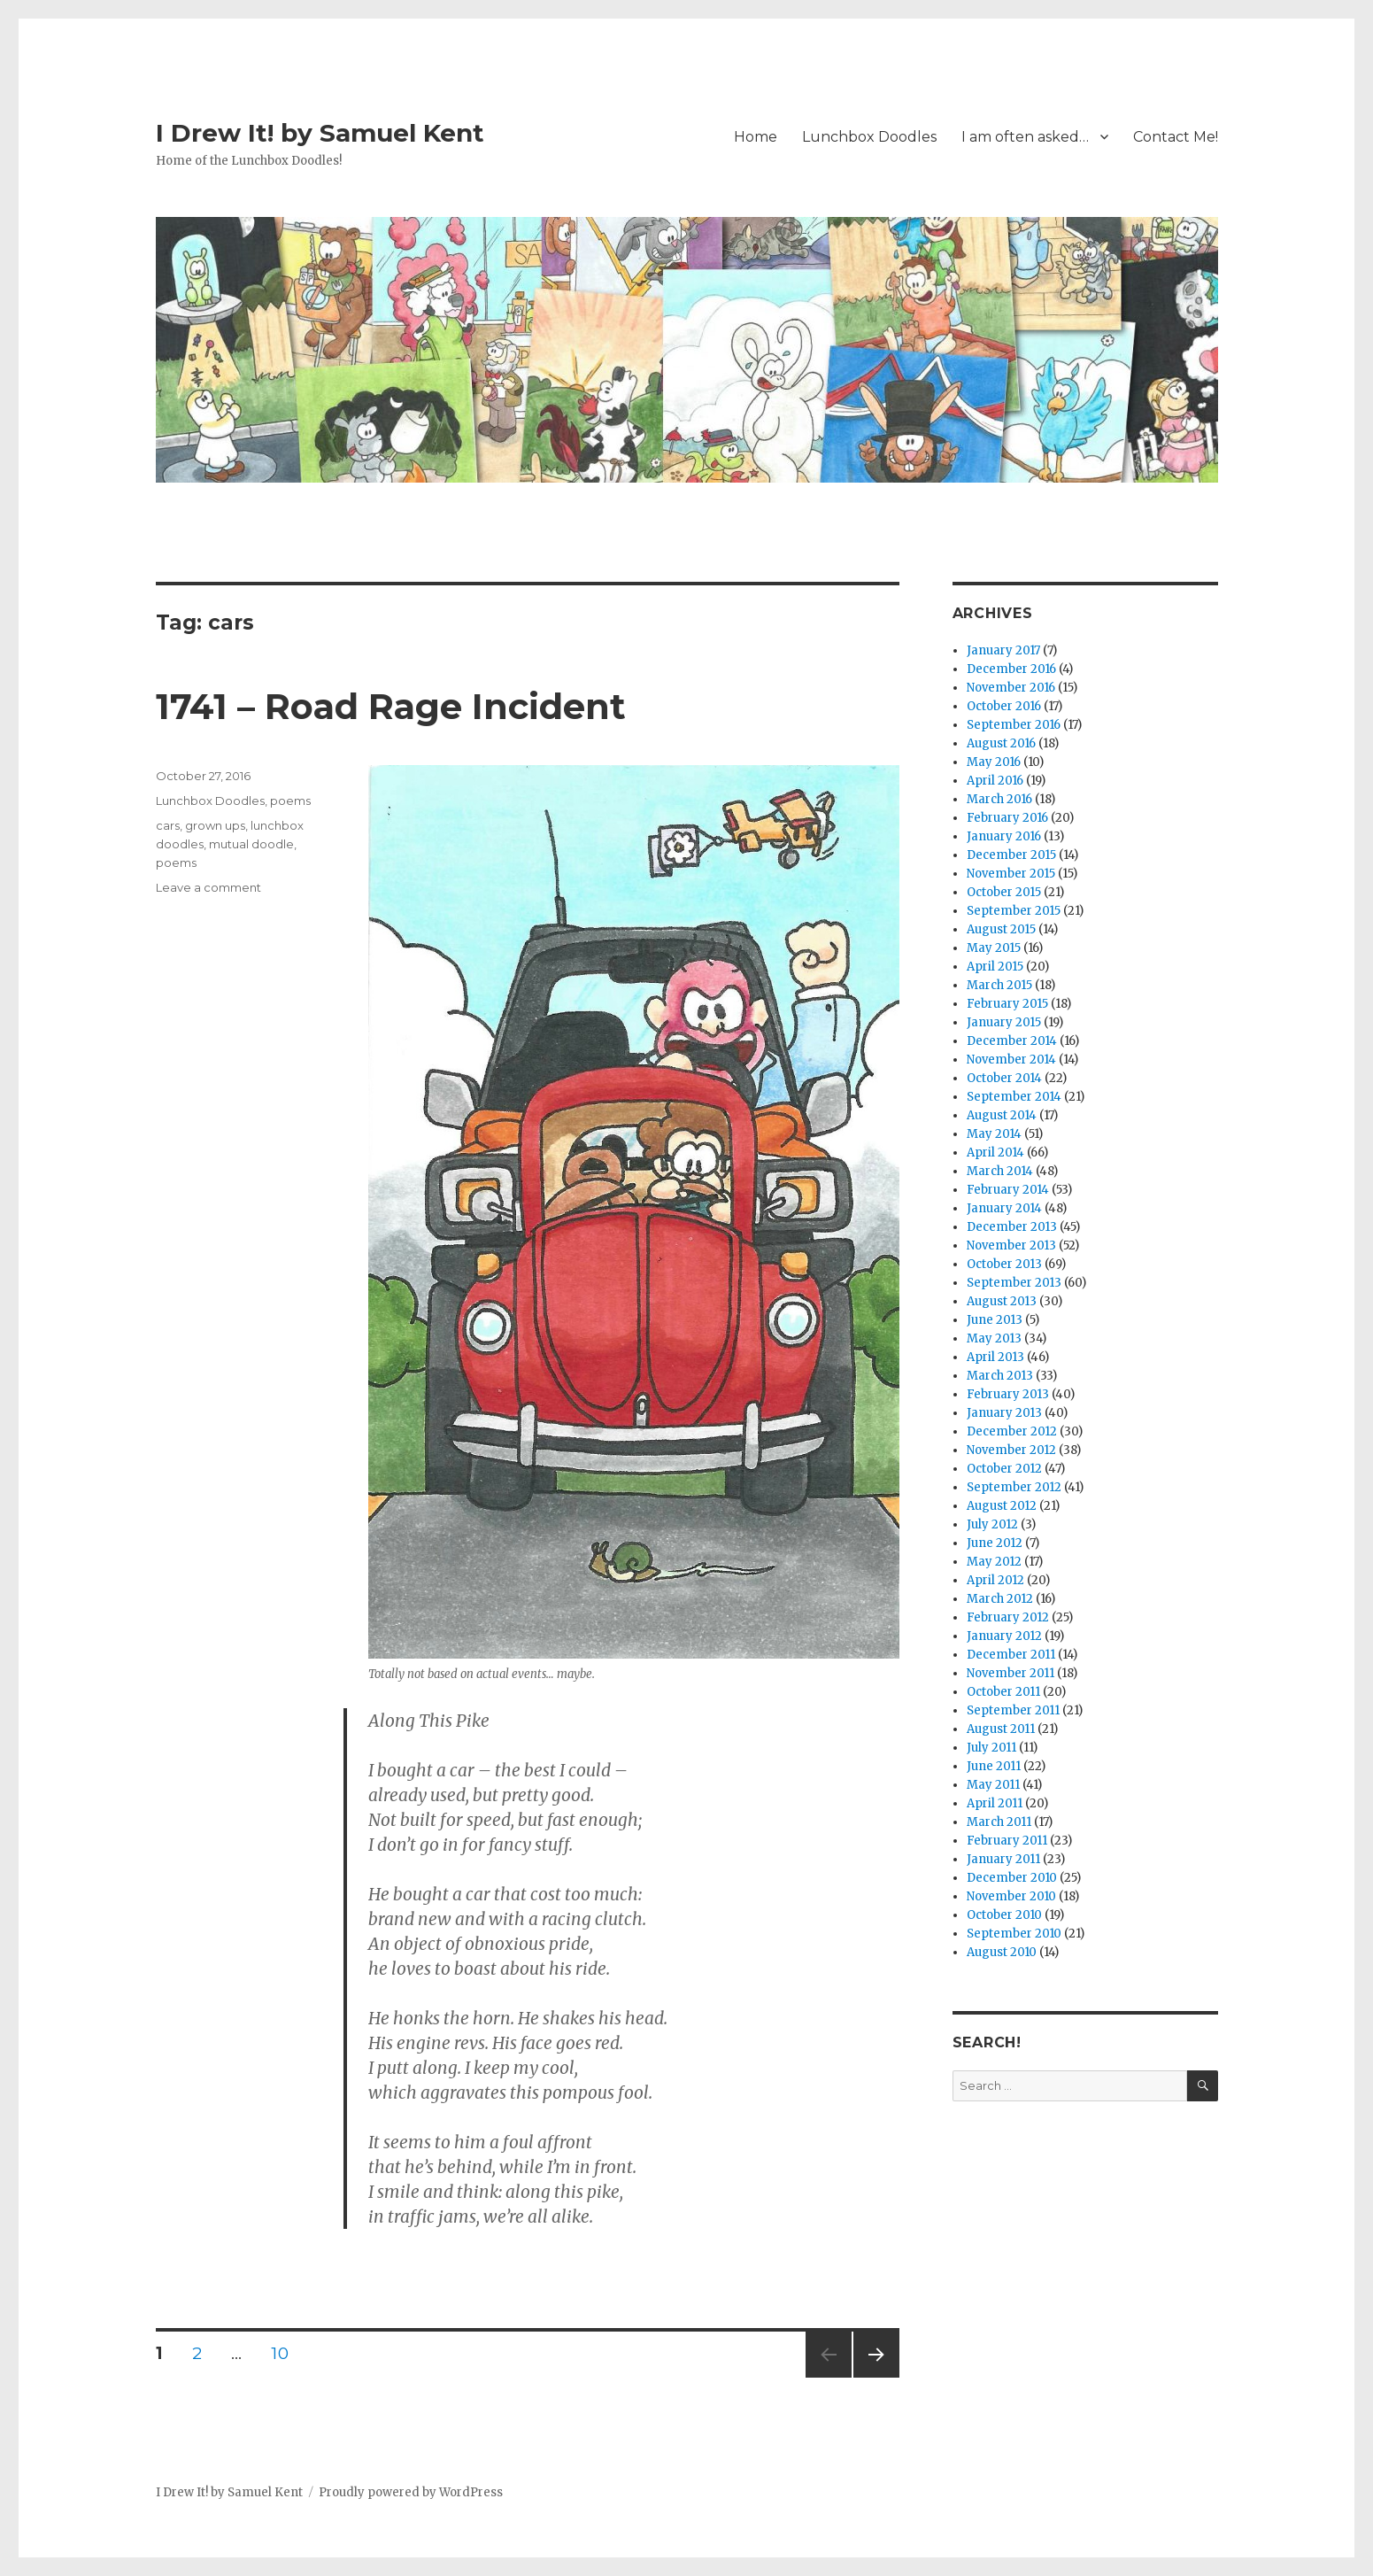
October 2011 (1003, 1691)
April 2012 (995, 1580)
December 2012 (1012, 1431)
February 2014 (1008, 1189)
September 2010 (1014, 1933)
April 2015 (995, 966)
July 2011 (991, 1747)
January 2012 (1004, 1636)
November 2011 (1010, 1673)
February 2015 (1007, 1003)
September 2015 (1014, 910)
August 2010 (1002, 1952)
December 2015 (1011, 855)
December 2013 (1012, 1226)
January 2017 (1003, 650)
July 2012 (992, 1524)
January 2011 (1003, 1859)
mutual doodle (251, 844)
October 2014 (1004, 1078)
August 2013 (1002, 1301)
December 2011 (1011, 1654)
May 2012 (994, 1561)
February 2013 (1008, 1394)
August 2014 (1002, 1115)
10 (286, 2353)
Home (755, 136)
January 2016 (1004, 836)
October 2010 (1004, 1914)
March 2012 (1000, 1598)
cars (168, 825)
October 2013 (1004, 1264)
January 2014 (1004, 1208)
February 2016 (1007, 817)
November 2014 (1011, 1059)
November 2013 (1011, 1245)
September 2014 (1014, 1096)
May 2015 (994, 947)
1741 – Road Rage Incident (391, 706)
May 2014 (994, 1133)
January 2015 (1004, 1022)
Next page (876, 2377)
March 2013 (1000, 1375)
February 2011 (1007, 1840)
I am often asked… (1025, 136)
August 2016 (1001, 743)
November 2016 (1011, 687)
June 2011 (994, 1766)
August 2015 (1001, 929)
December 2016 (1011, 669)
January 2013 (1004, 1412)
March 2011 (999, 1822)
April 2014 (995, 1152)
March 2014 (1000, 1171)
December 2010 (1012, 1877)
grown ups (215, 825)
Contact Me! (1175, 136)
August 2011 (1001, 1729)
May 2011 (993, 1784)
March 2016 (999, 799)
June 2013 (994, 1319)
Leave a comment (208, 887)
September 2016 (1014, 724)
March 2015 (999, 985)
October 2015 (1004, 892)
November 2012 (1011, 1450)
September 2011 (1013, 1710)
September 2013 (1014, 1282)
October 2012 (1004, 1468)
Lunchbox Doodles (869, 136)
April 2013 (995, 1357)
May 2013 (994, 1338)
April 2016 (995, 780)
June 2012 (994, 1543)
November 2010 (1011, 1896)
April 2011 (994, 1803)
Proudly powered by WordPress (411, 2492)
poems (290, 800)
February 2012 (1008, 1617)
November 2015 (1011, 873)
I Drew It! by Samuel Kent (320, 133)
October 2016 (1004, 706)
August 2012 (1002, 1505)
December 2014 (1012, 1040)
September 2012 (1014, 1487)
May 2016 (994, 762)
